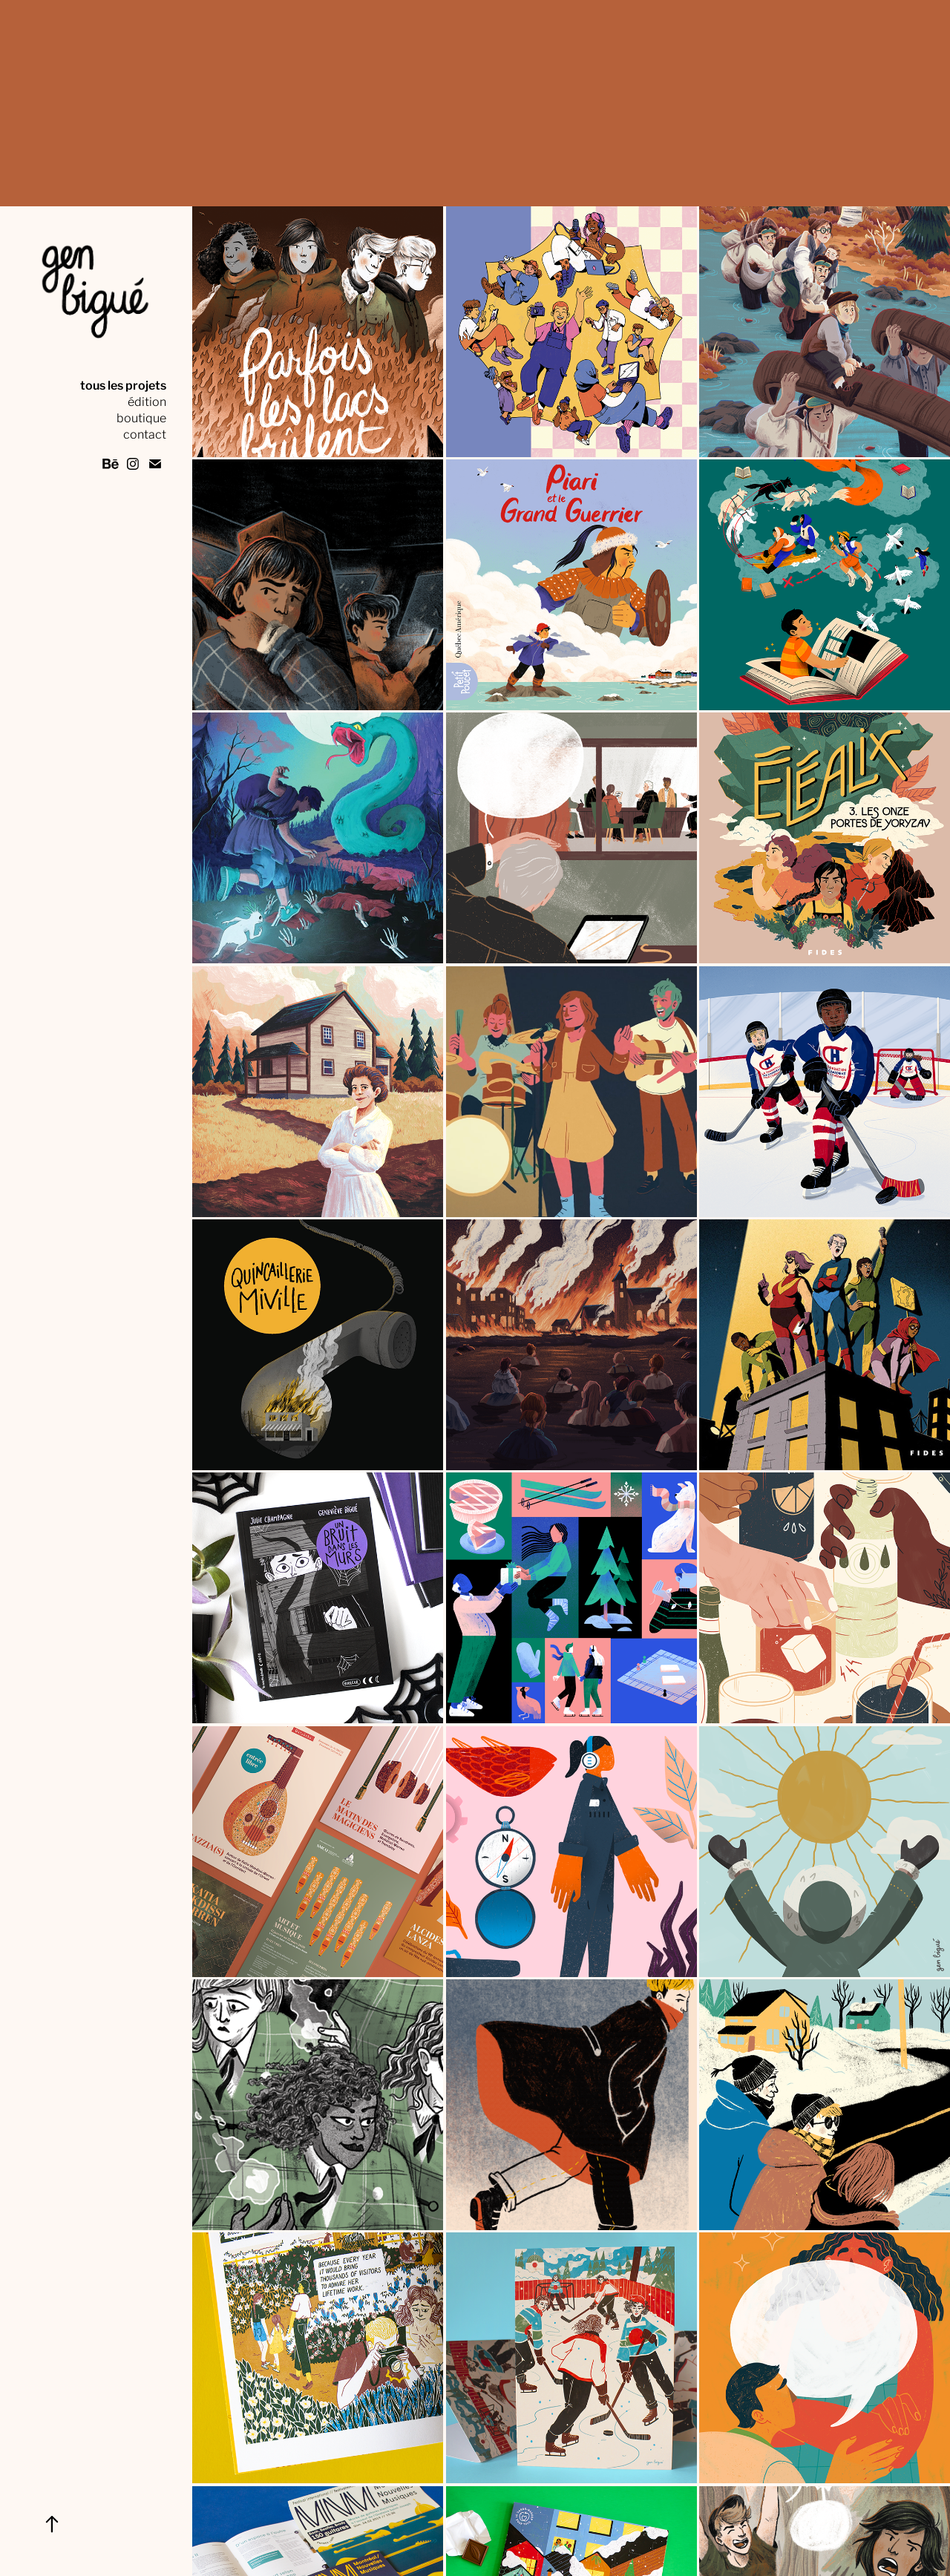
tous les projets (123, 384)
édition (147, 400)
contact (144, 433)
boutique (141, 416)
